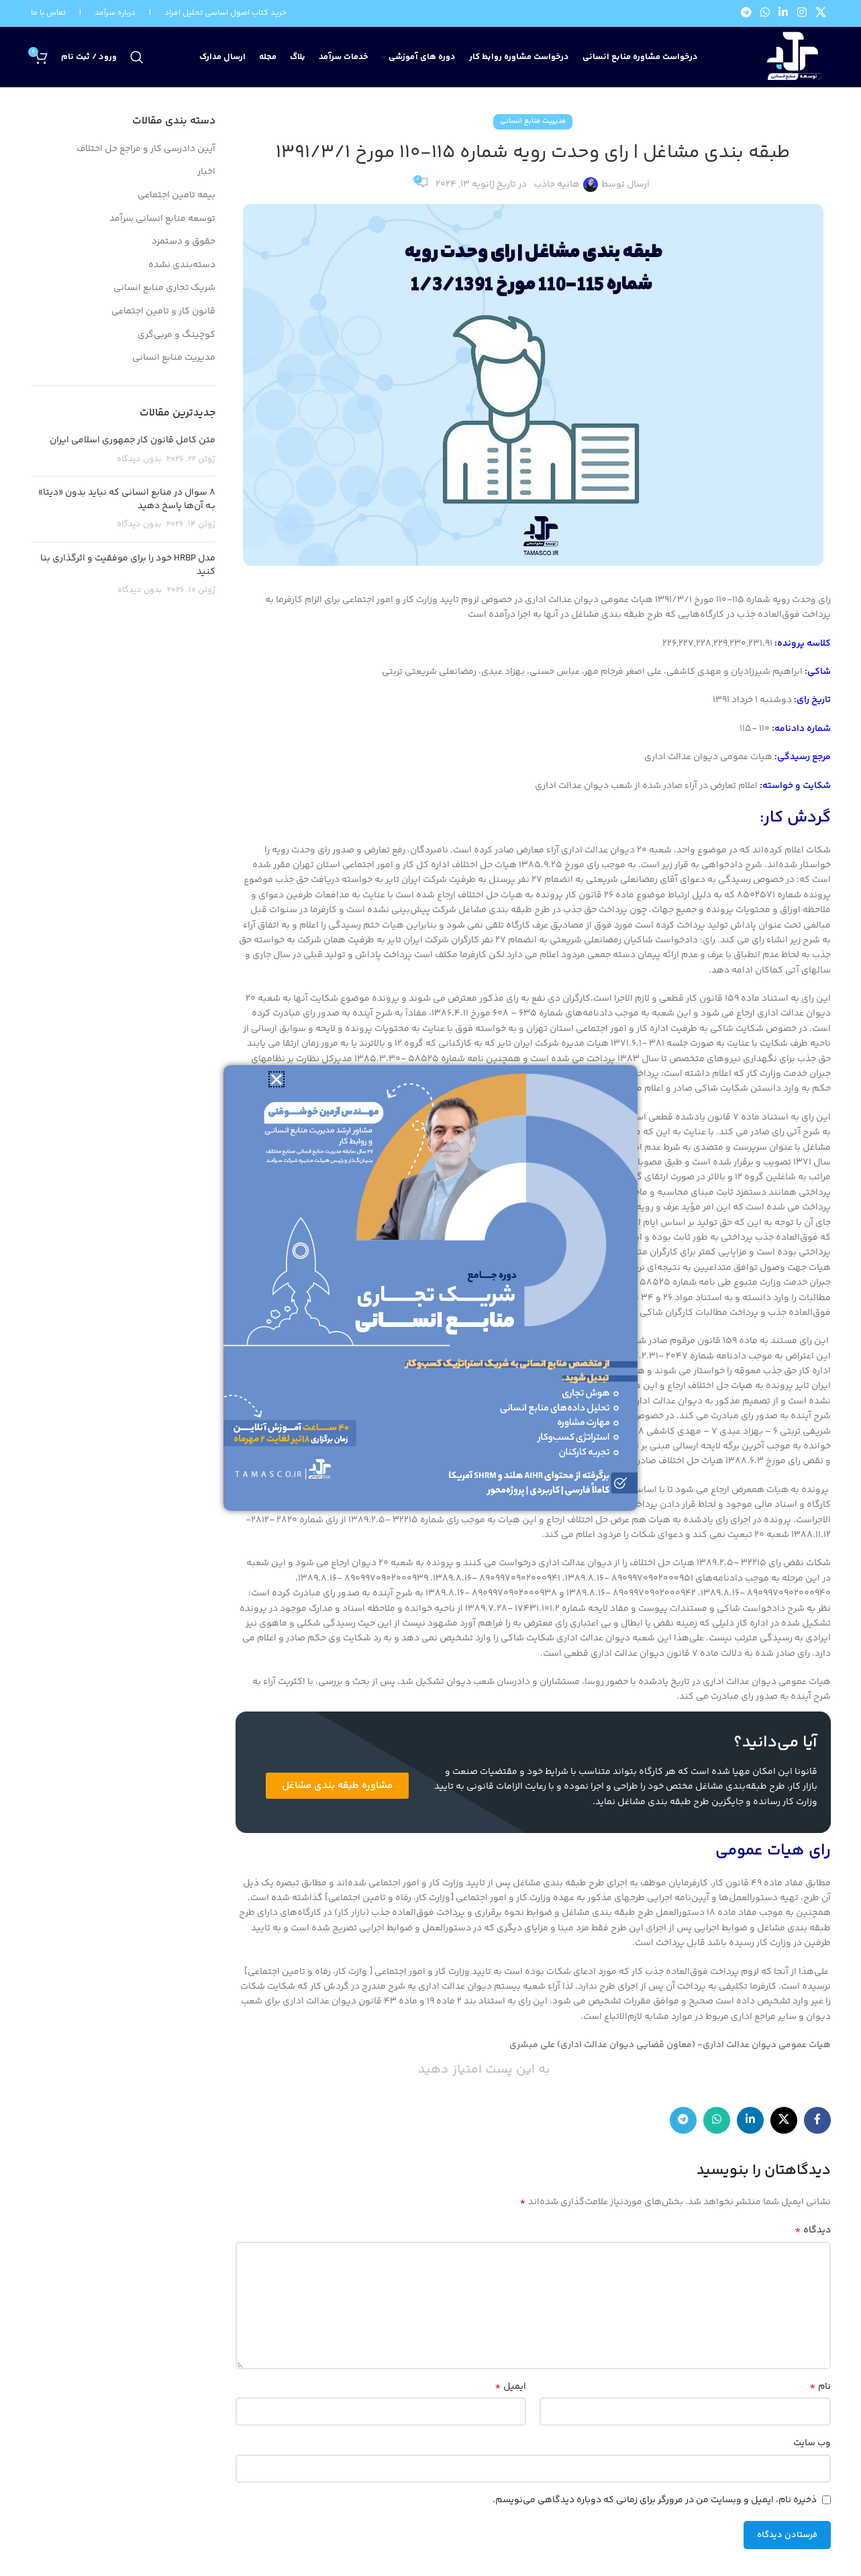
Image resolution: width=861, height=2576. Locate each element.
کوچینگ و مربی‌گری (176, 335)
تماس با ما (48, 13)
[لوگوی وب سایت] (792, 57)
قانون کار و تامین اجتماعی (163, 312)
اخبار (206, 172)
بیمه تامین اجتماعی (176, 196)
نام (820, 2386)
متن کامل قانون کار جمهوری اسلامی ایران (132, 440)
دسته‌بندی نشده (181, 266)
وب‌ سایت (812, 2443)
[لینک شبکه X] (820, 14)
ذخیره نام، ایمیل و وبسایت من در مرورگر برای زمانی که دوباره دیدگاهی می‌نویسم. (655, 2500)
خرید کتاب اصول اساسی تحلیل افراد (225, 13)
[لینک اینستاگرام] (802, 14)
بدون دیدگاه (139, 459)
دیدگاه (813, 2230)
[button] (276, 1079)
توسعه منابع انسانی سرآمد (162, 219)
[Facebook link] (817, 2120)
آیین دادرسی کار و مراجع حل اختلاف (146, 149)
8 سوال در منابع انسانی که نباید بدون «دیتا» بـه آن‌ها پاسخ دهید (126, 499)
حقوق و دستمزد (183, 242)
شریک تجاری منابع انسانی (164, 288)
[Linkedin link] (783, 14)
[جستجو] (136, 57)
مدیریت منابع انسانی (533, 121)
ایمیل (510, 2386)
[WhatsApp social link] (765, 14)
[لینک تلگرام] (746, 14)
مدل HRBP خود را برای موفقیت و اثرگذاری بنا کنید (127, 565)
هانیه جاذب (557, 184)
